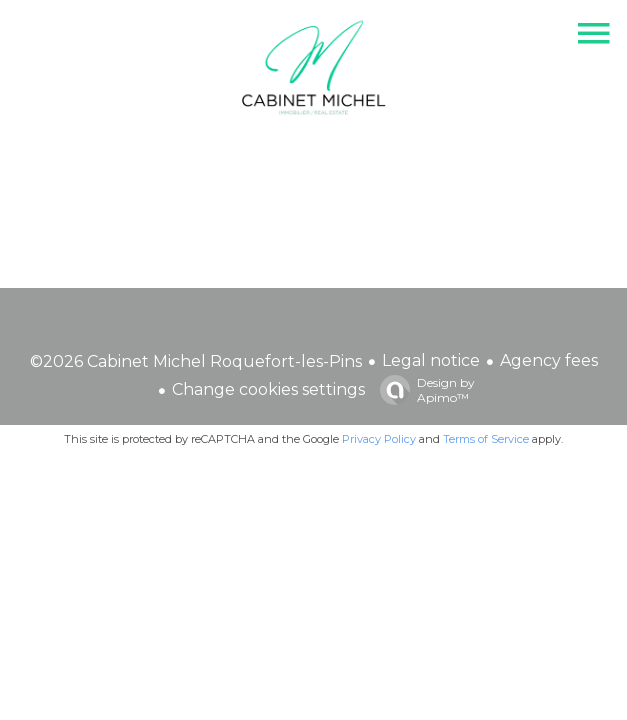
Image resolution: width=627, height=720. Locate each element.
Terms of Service (486, 439)
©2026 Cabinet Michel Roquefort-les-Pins (196, 361)
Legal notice (431, 360)
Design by (422, 390)
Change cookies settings (268, 389)
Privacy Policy (379, 439)
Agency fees (549, 360)
